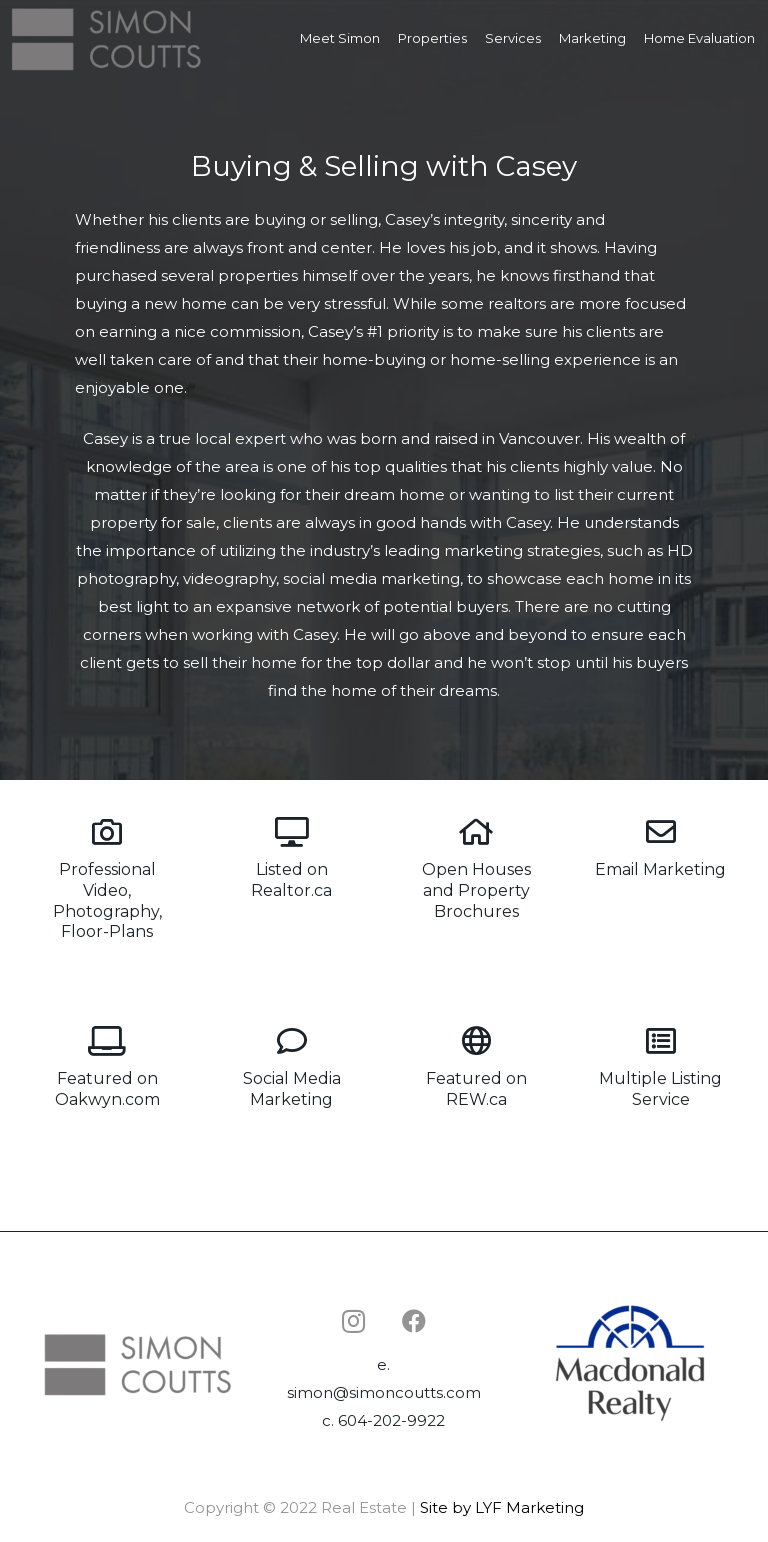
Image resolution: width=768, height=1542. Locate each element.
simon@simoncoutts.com (384, 1392)
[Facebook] (414, 1321)
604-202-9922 (391, 1420)
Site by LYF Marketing (502, 1507)
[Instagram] (354, 1321)
